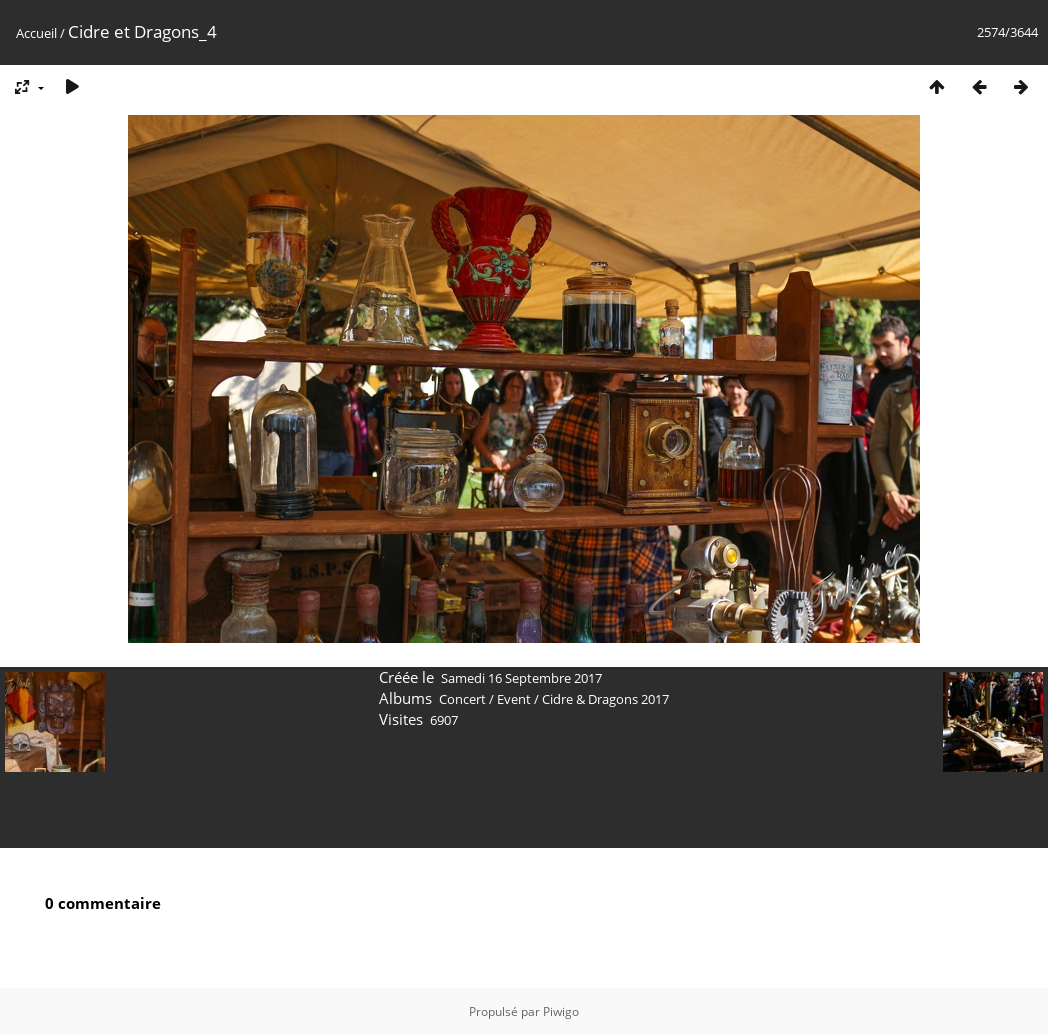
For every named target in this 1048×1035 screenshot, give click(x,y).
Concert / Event (485, 699)
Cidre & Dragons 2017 (605, 699)
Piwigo (561, 1011)
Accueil (36, 33)
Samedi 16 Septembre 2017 (521, 678)
